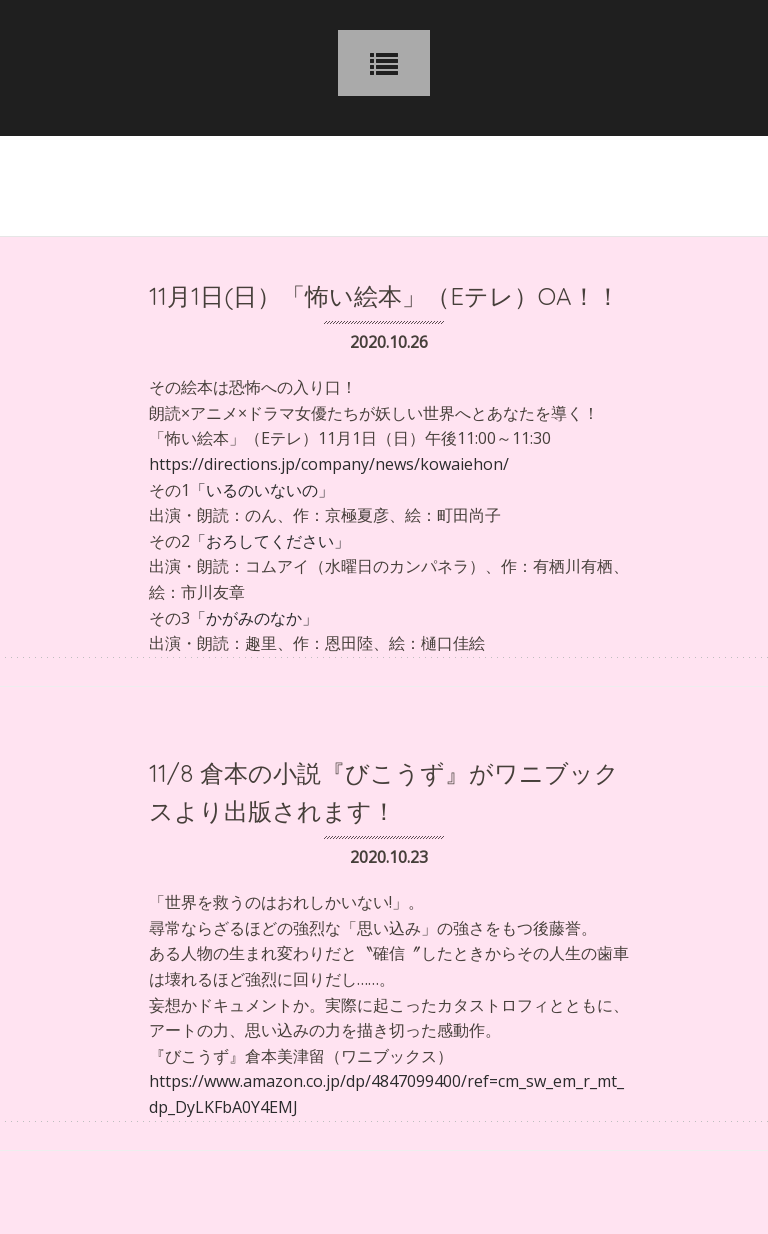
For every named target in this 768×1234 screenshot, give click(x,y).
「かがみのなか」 (254, 618)
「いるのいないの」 (262, 490)
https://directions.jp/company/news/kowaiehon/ (329, 464)
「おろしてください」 (270, 541)
